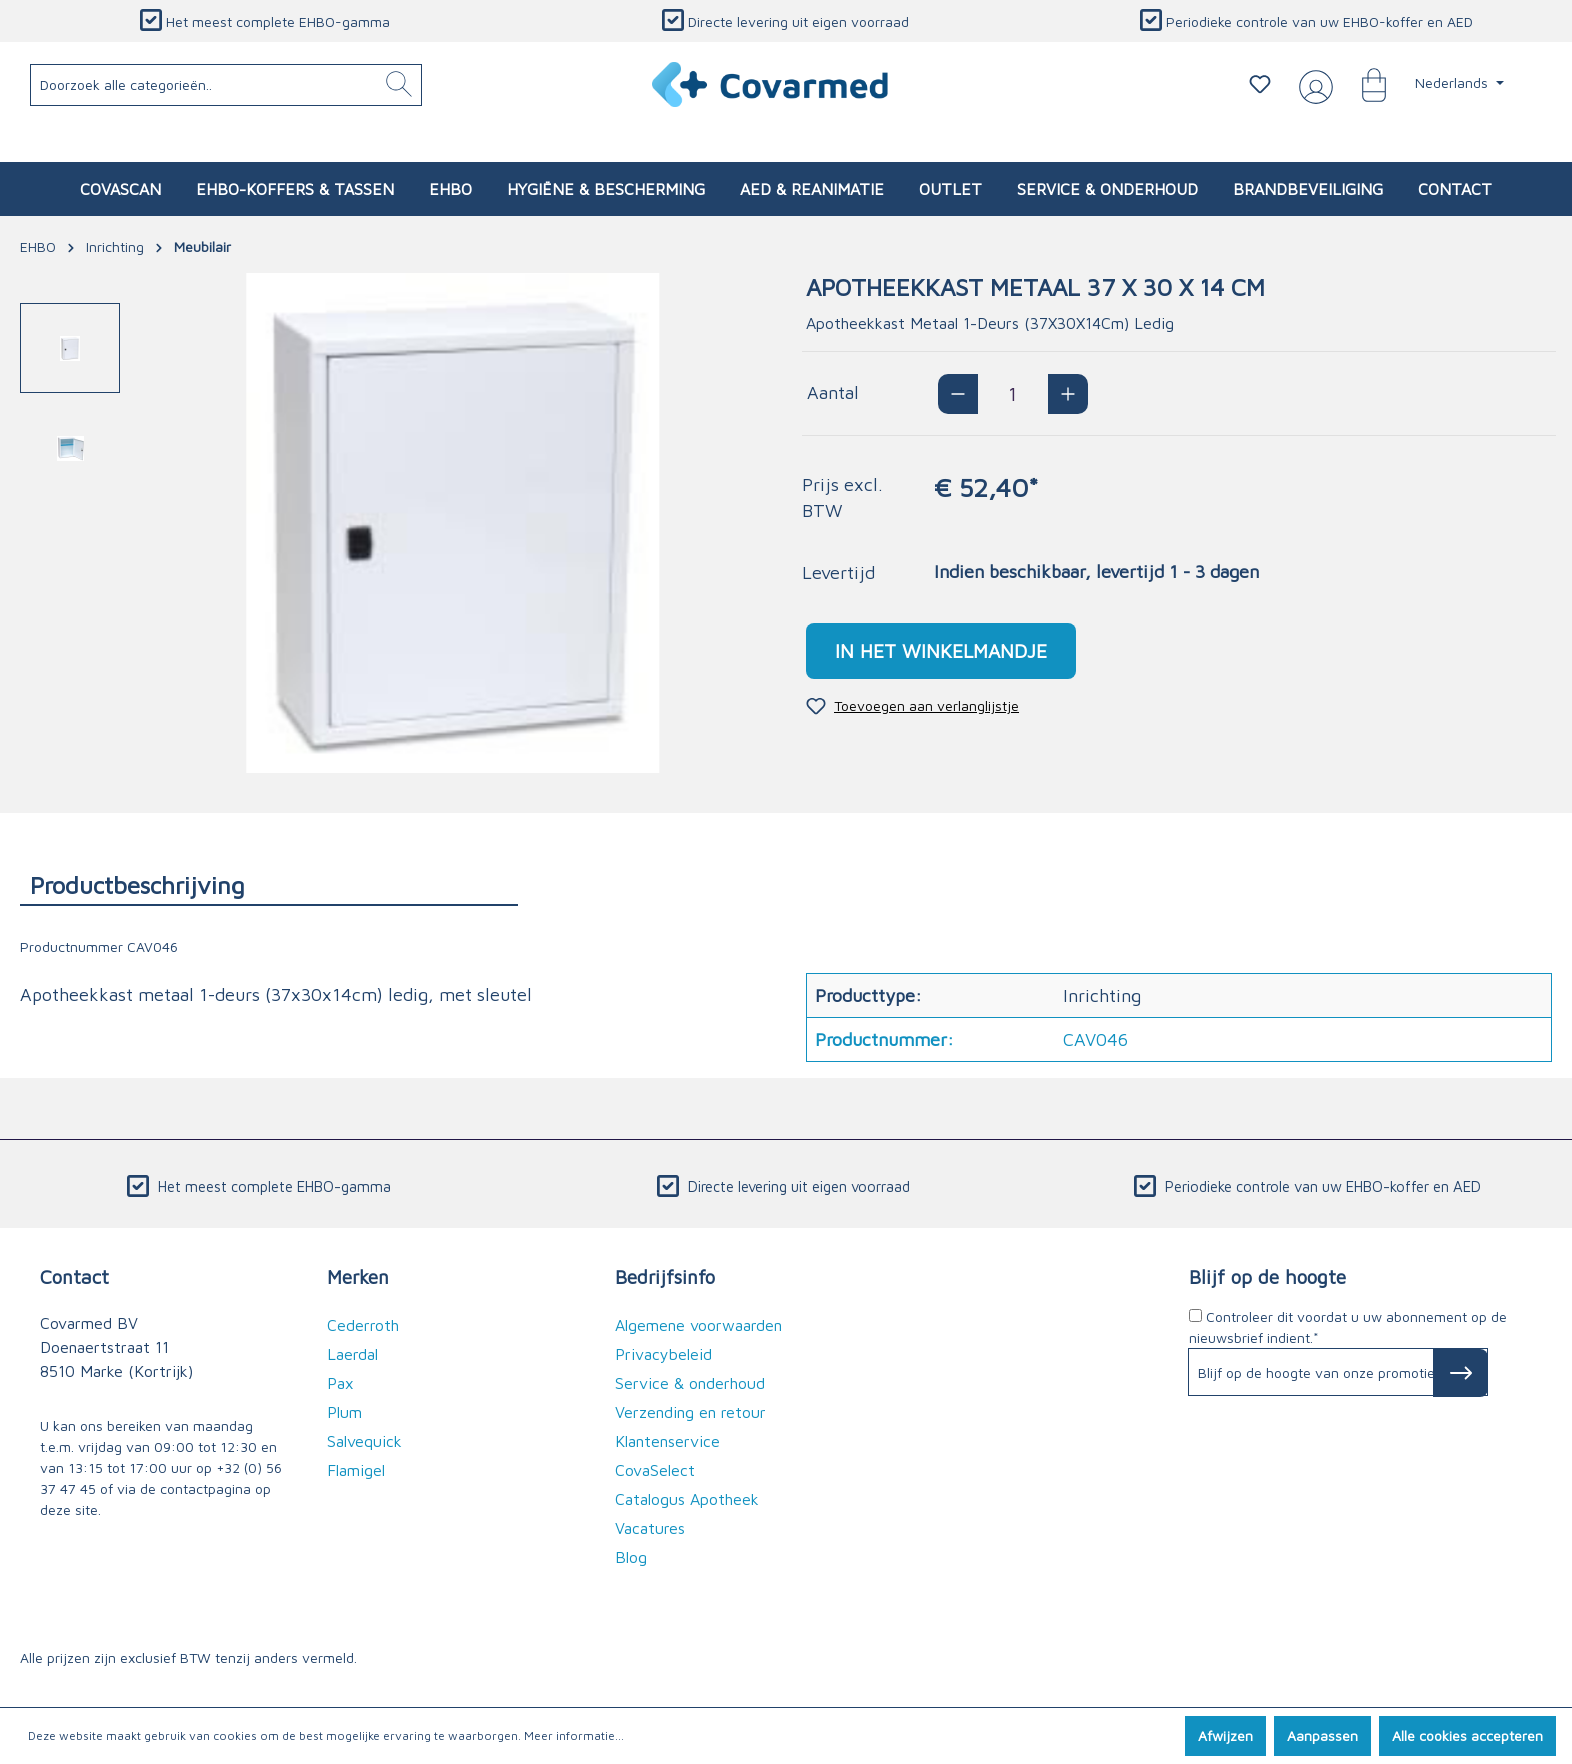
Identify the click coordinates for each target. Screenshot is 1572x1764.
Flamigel (356, 1470)
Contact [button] (74, 1276)
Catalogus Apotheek (687, 1499)
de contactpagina (195, 1488)
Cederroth (363, 1325)
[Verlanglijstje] (1260, 84)
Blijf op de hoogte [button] (1267, 1276)
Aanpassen (1322, 1735)
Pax (340, 1383)
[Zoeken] (399, 85)
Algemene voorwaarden (698, 1325)
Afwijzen (1225, 1735)
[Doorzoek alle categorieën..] (226, 85)
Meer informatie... (574, 1735)
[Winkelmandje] (1364, 84)
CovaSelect (655, 1470)
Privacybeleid (663, 1354)
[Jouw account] (1312, 85)
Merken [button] (358, 1276)
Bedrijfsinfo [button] (665, 1276)
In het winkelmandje (941, 650)
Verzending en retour (690, 1412)
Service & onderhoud (690, 1383)
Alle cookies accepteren (1467, 1735)
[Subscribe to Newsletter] (1460, 1373)
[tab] (269, 884)
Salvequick (364, 1441)
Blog (631, 1557)
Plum (344, 1412)
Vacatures (650, 1528)
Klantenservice (667, 1441)
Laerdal (352, 1354)
